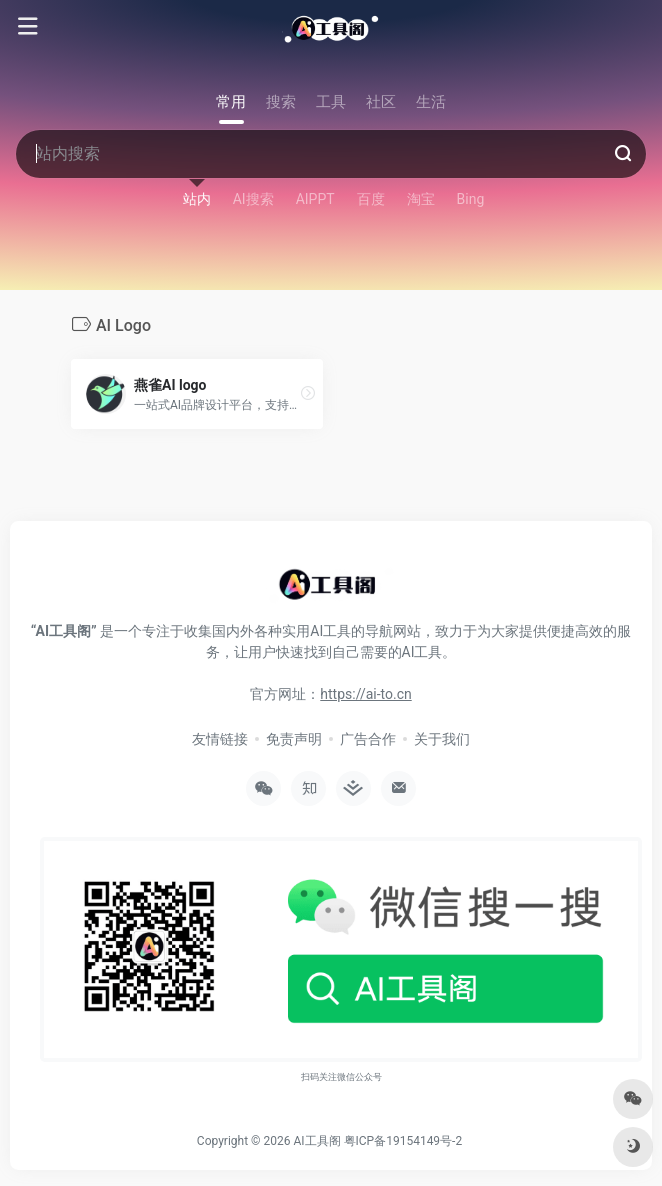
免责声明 (294, 739)
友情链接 (220, 739)
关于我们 (442, 739)
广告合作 (368, 739)
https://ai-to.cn (365, 694)
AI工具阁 (316, 1141)
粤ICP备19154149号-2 (403, 1141)
